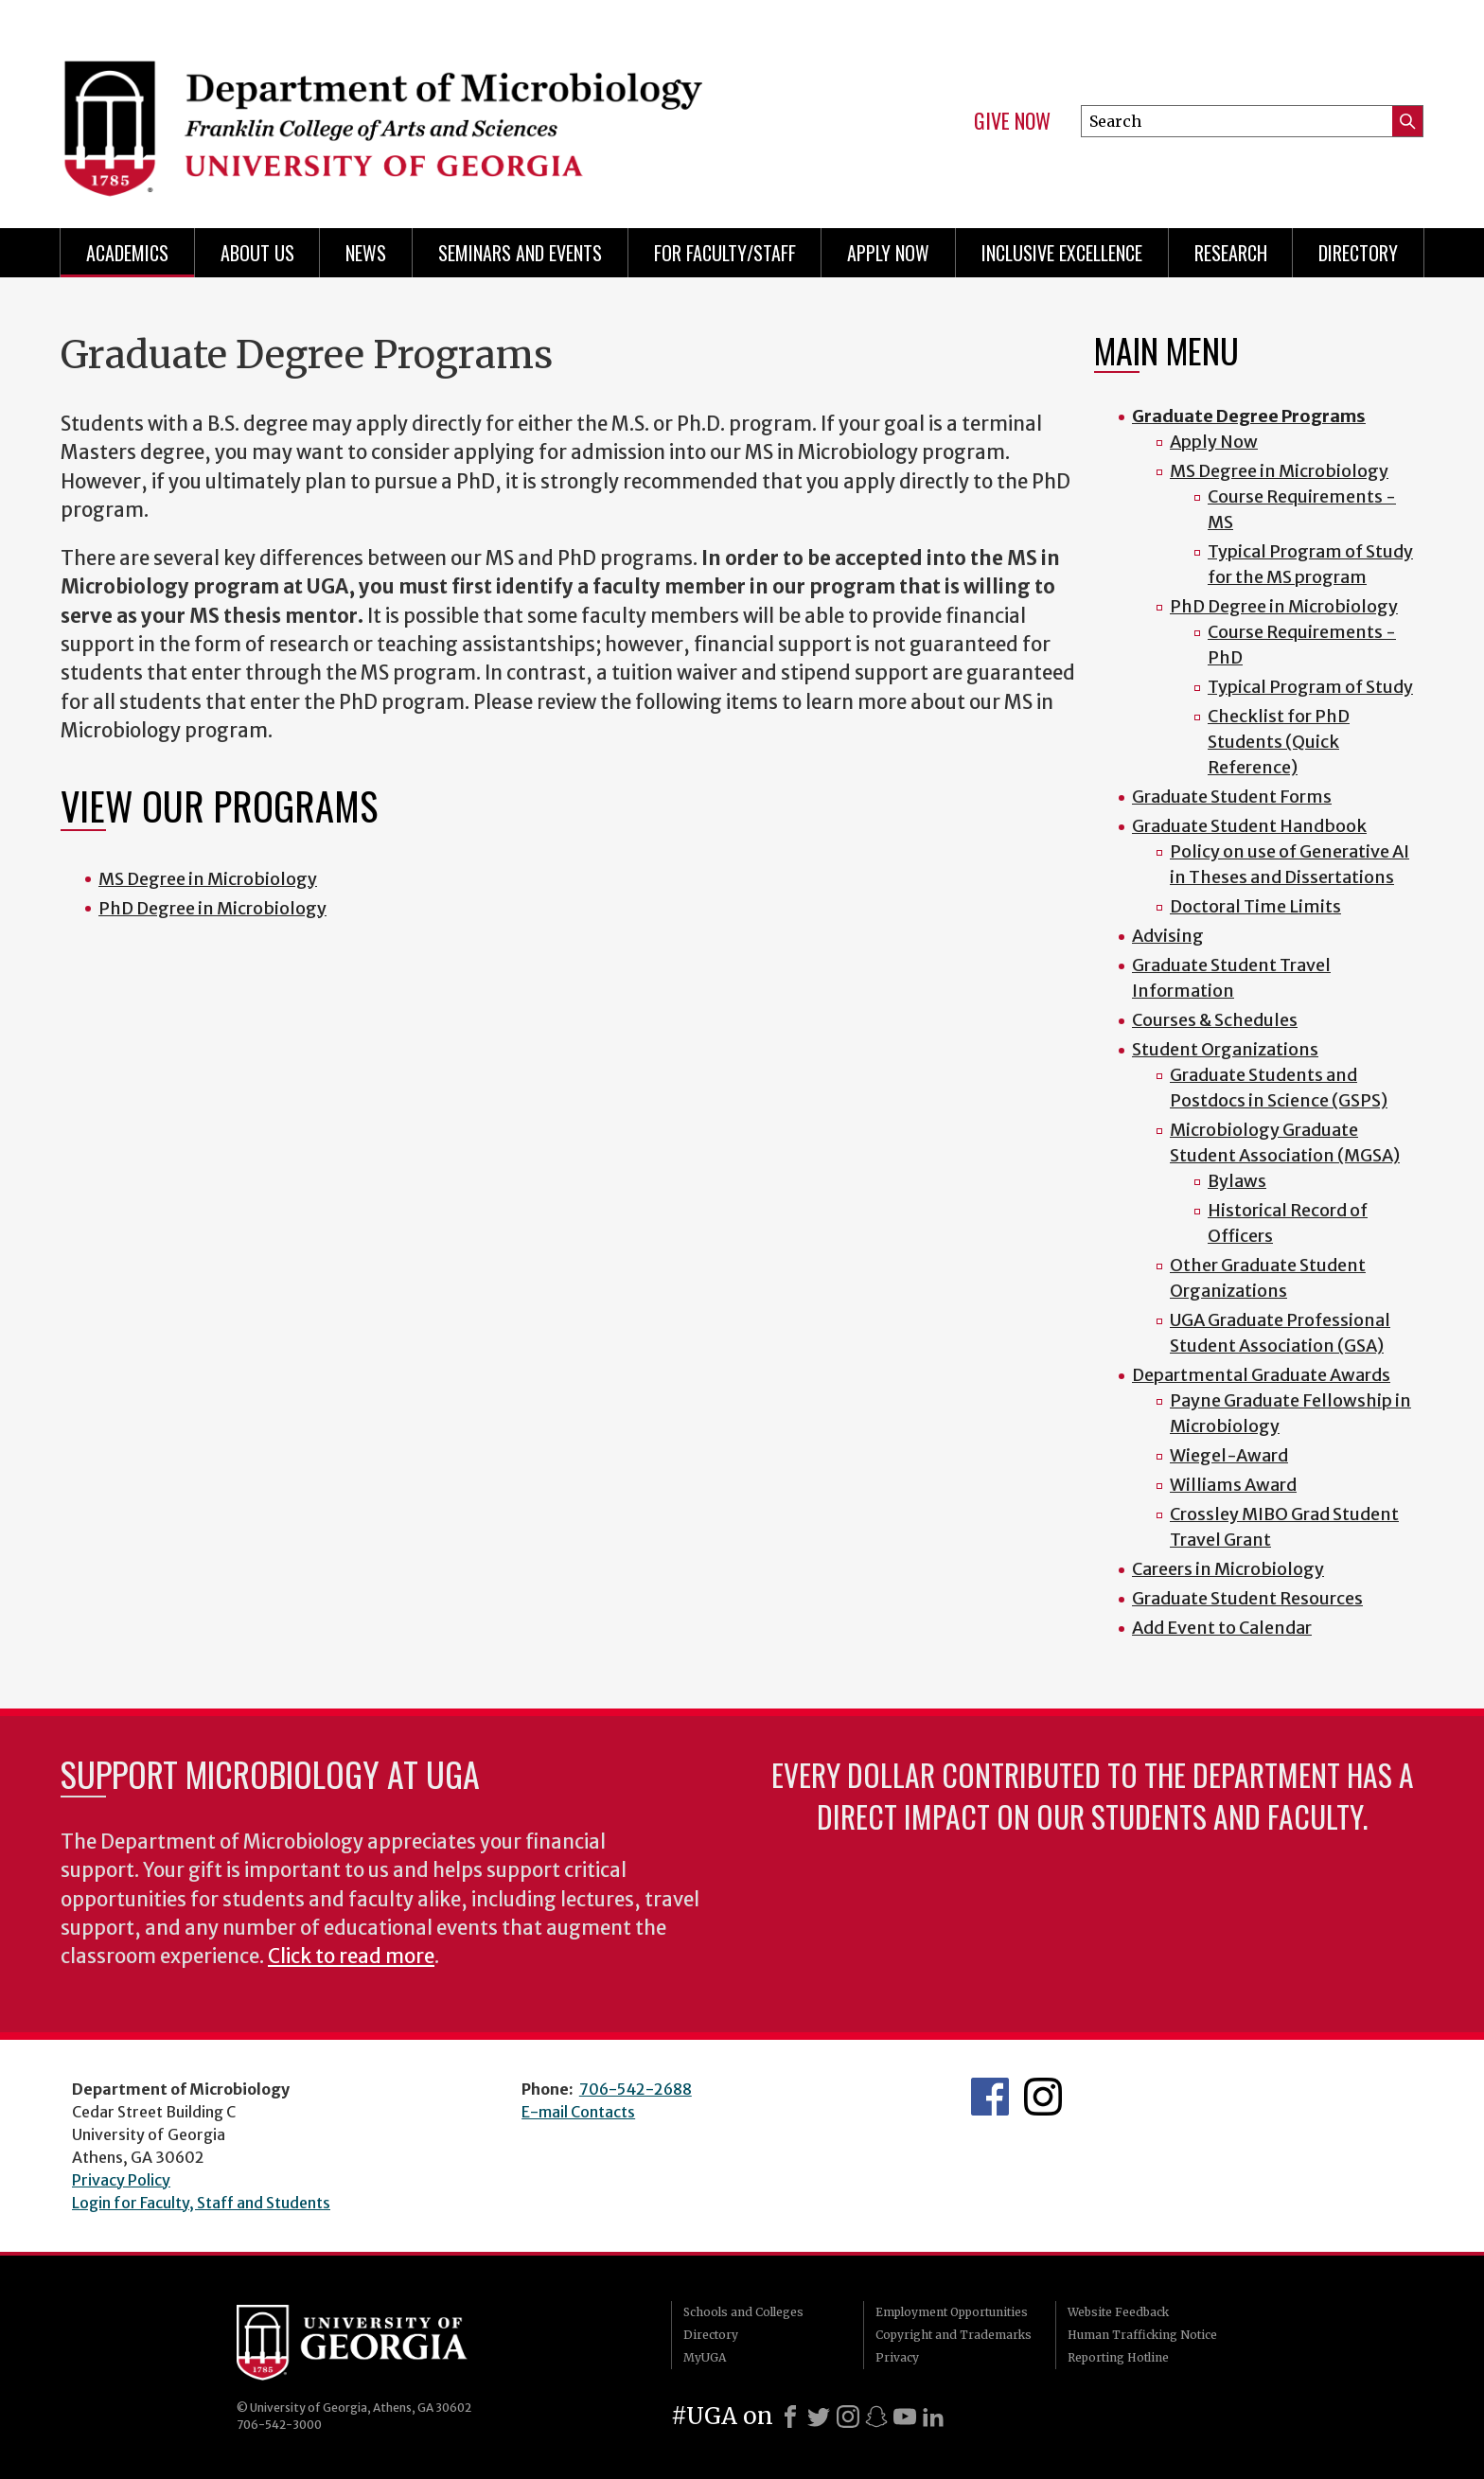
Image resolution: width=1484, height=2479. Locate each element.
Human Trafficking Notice (1142, 2335)
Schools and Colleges (743, 2312)
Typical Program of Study (1310, 687)
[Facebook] (790, 2416)
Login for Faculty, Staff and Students (201, 2202)
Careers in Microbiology (1228, 1569)
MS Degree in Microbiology (207, 879)
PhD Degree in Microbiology (212, 908)
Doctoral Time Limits (1255, 906)
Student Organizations (1225, 1049)
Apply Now (888, 253)
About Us (257, 253)
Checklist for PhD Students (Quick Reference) (1279, 741)
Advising (1168, 936)
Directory (1358, 253)
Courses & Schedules (1215, 1020)
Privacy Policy (121, 2179)
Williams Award (1233, 1485)
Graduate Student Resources (1247, 1598)
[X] (818, 2416)
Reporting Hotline (1118, 2357)
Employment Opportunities (951, 2312)
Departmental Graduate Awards (1261, 1375)
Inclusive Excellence (1061, 253)
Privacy (897, 2357)
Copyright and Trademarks (953, 2335)
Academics (127, 253)
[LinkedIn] (933, 2416)
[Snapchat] (876, 2416)
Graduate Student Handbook (1249, 826)
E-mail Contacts (578, 2111)
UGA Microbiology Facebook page (990, 2097)
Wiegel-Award (1229, 1455)
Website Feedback (1118, 2312)
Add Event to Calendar (1222, 1627)
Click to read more (351, 1956)
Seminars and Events (520, 253)
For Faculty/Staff (725, 253)
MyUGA (704, 2357)
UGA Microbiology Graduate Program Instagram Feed (1043, 2097)
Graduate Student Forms (1232, 796)
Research (1230, 253)
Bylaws (1237, 1181)
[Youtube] (904, 2416)
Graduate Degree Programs (1249, 416)
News (365, 253)
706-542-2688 (635, 2089)
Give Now (1012, 121)
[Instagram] (848, 2416)
